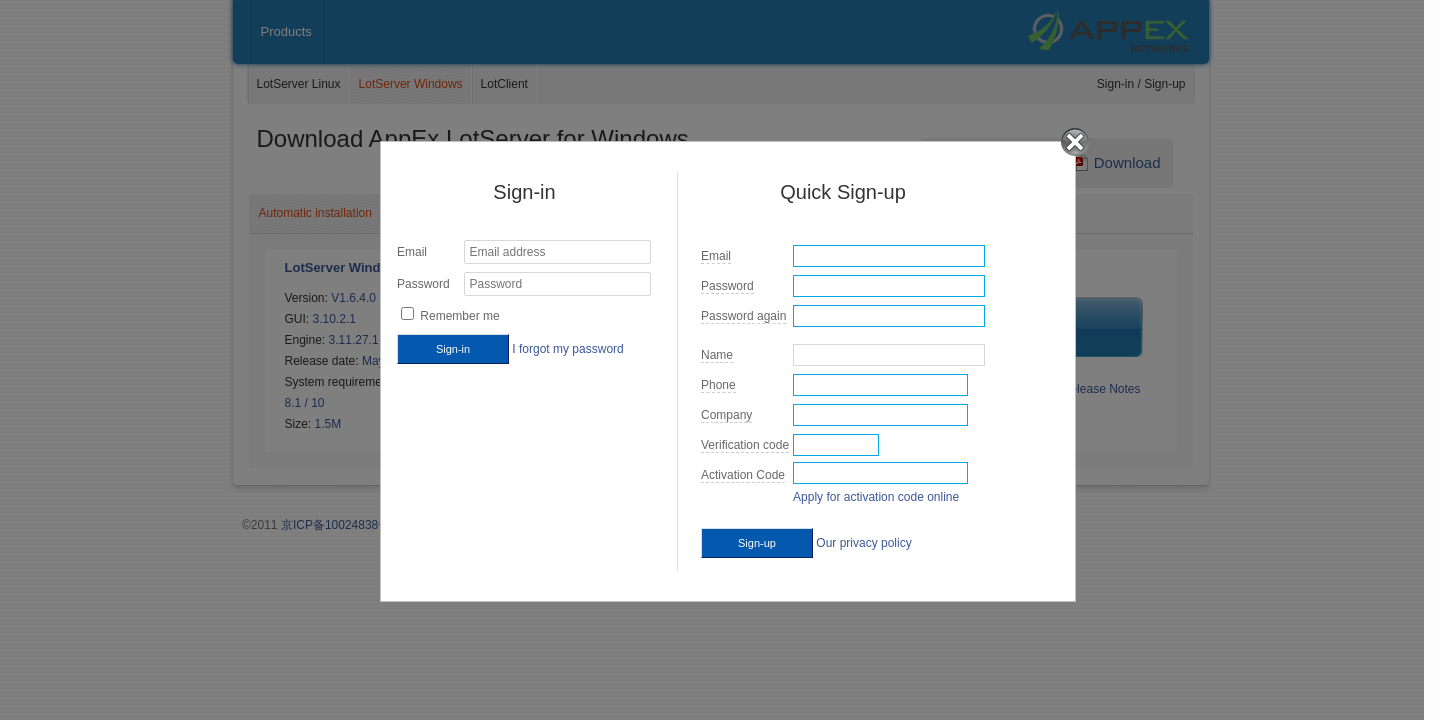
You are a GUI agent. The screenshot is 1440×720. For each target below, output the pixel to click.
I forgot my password (567, 349)
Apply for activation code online (876, 497)
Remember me (459, 316)
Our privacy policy (863, 543)
